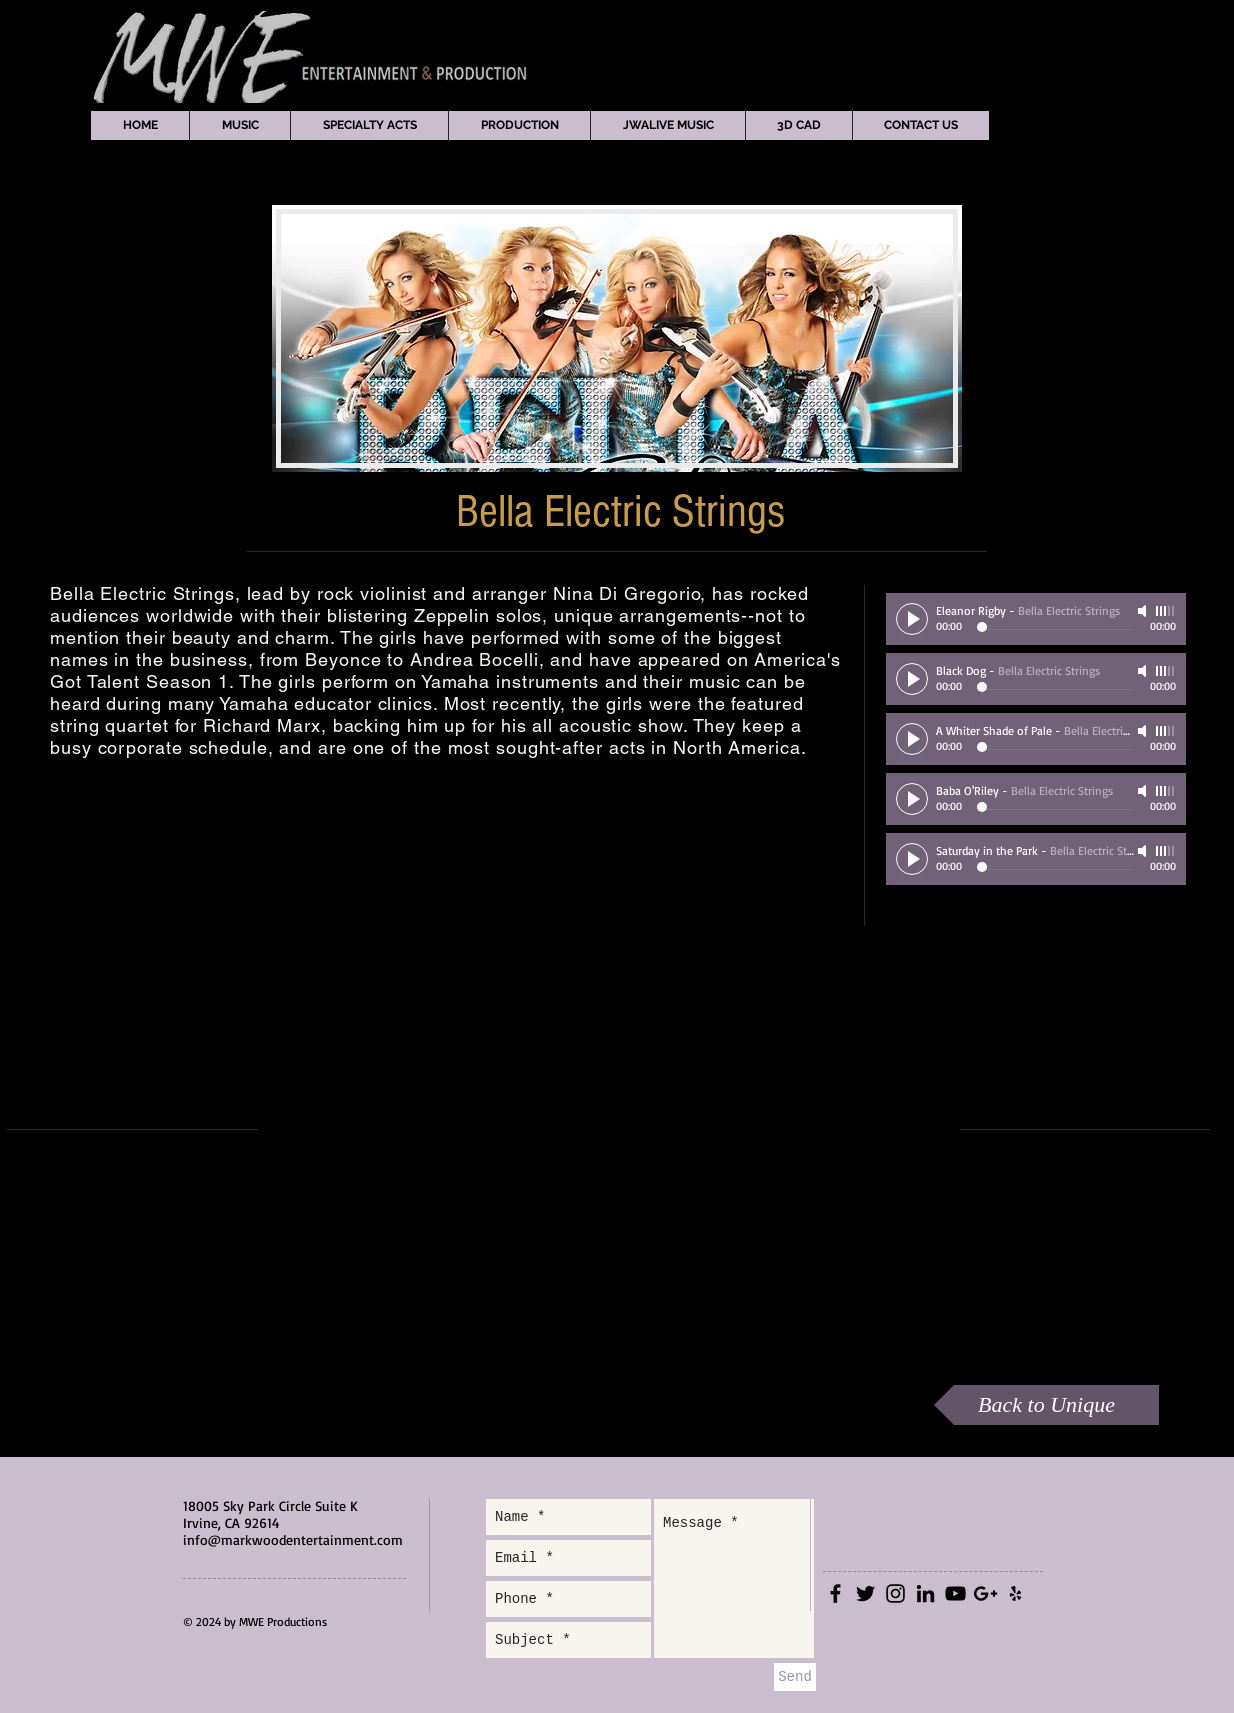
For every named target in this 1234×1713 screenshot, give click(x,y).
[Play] (912, 619)
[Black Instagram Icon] (895, 1593)
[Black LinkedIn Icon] (925, 1593)
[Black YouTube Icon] (955, 1593)
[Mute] (1144, 611)
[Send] (795, 1677)
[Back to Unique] (1046, 1405)
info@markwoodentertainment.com (293, 1539)
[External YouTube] (608, 1130)
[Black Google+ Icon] (985, 1593)
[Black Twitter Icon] (865, 1593)
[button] (239, 125)
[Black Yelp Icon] (1015, 1593)
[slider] (1166, 611)
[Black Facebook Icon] (835, 1593)
